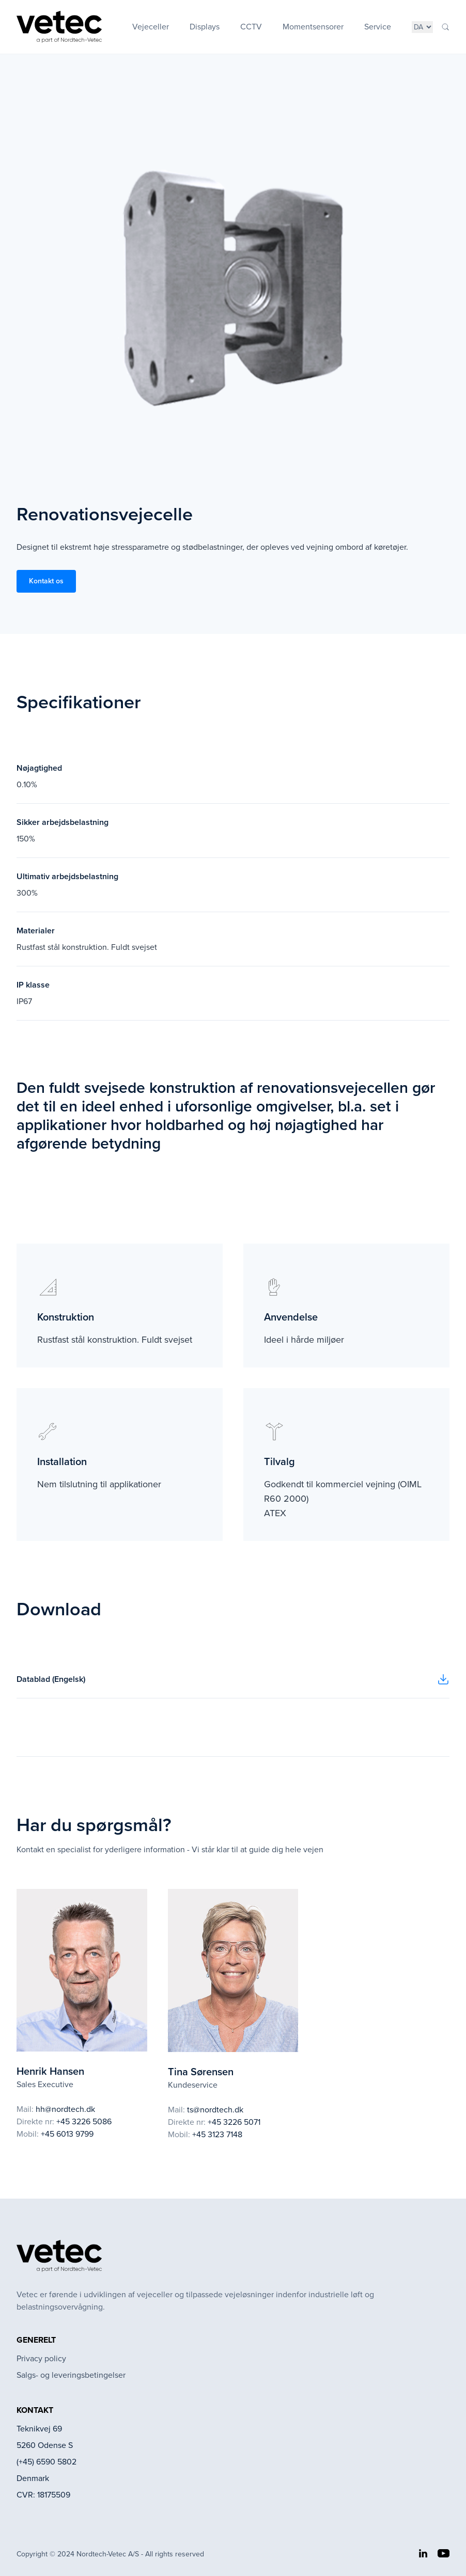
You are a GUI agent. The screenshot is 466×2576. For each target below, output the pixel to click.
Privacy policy (41, 2358)
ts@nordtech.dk (215, 2110)
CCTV (251, 27)
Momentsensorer (313, 27)
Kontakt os (46, 581)
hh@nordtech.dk (65, 2109)
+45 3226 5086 (84, 2121)
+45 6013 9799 (67, 2134)
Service (377, 27)
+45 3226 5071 (234, 2122)
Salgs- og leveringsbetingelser (71, 2375)
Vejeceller (150, 27)
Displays (205, 27)
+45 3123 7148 (217, 2134)
